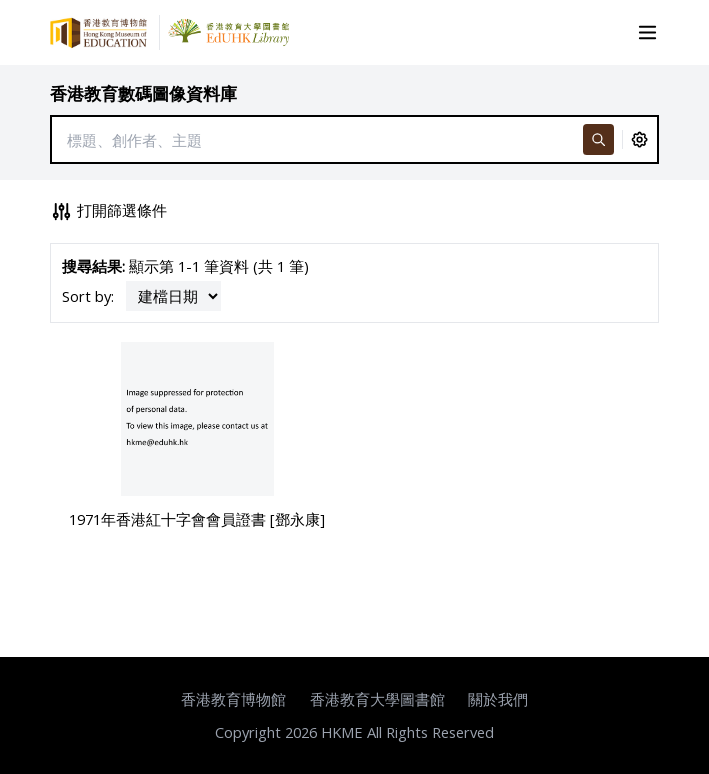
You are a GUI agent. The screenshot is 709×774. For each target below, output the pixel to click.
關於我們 (498, 699)
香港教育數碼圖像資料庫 (143, 93)
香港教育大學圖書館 (377, 699)
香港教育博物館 (233, 699)
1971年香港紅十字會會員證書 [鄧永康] (197, 519)
